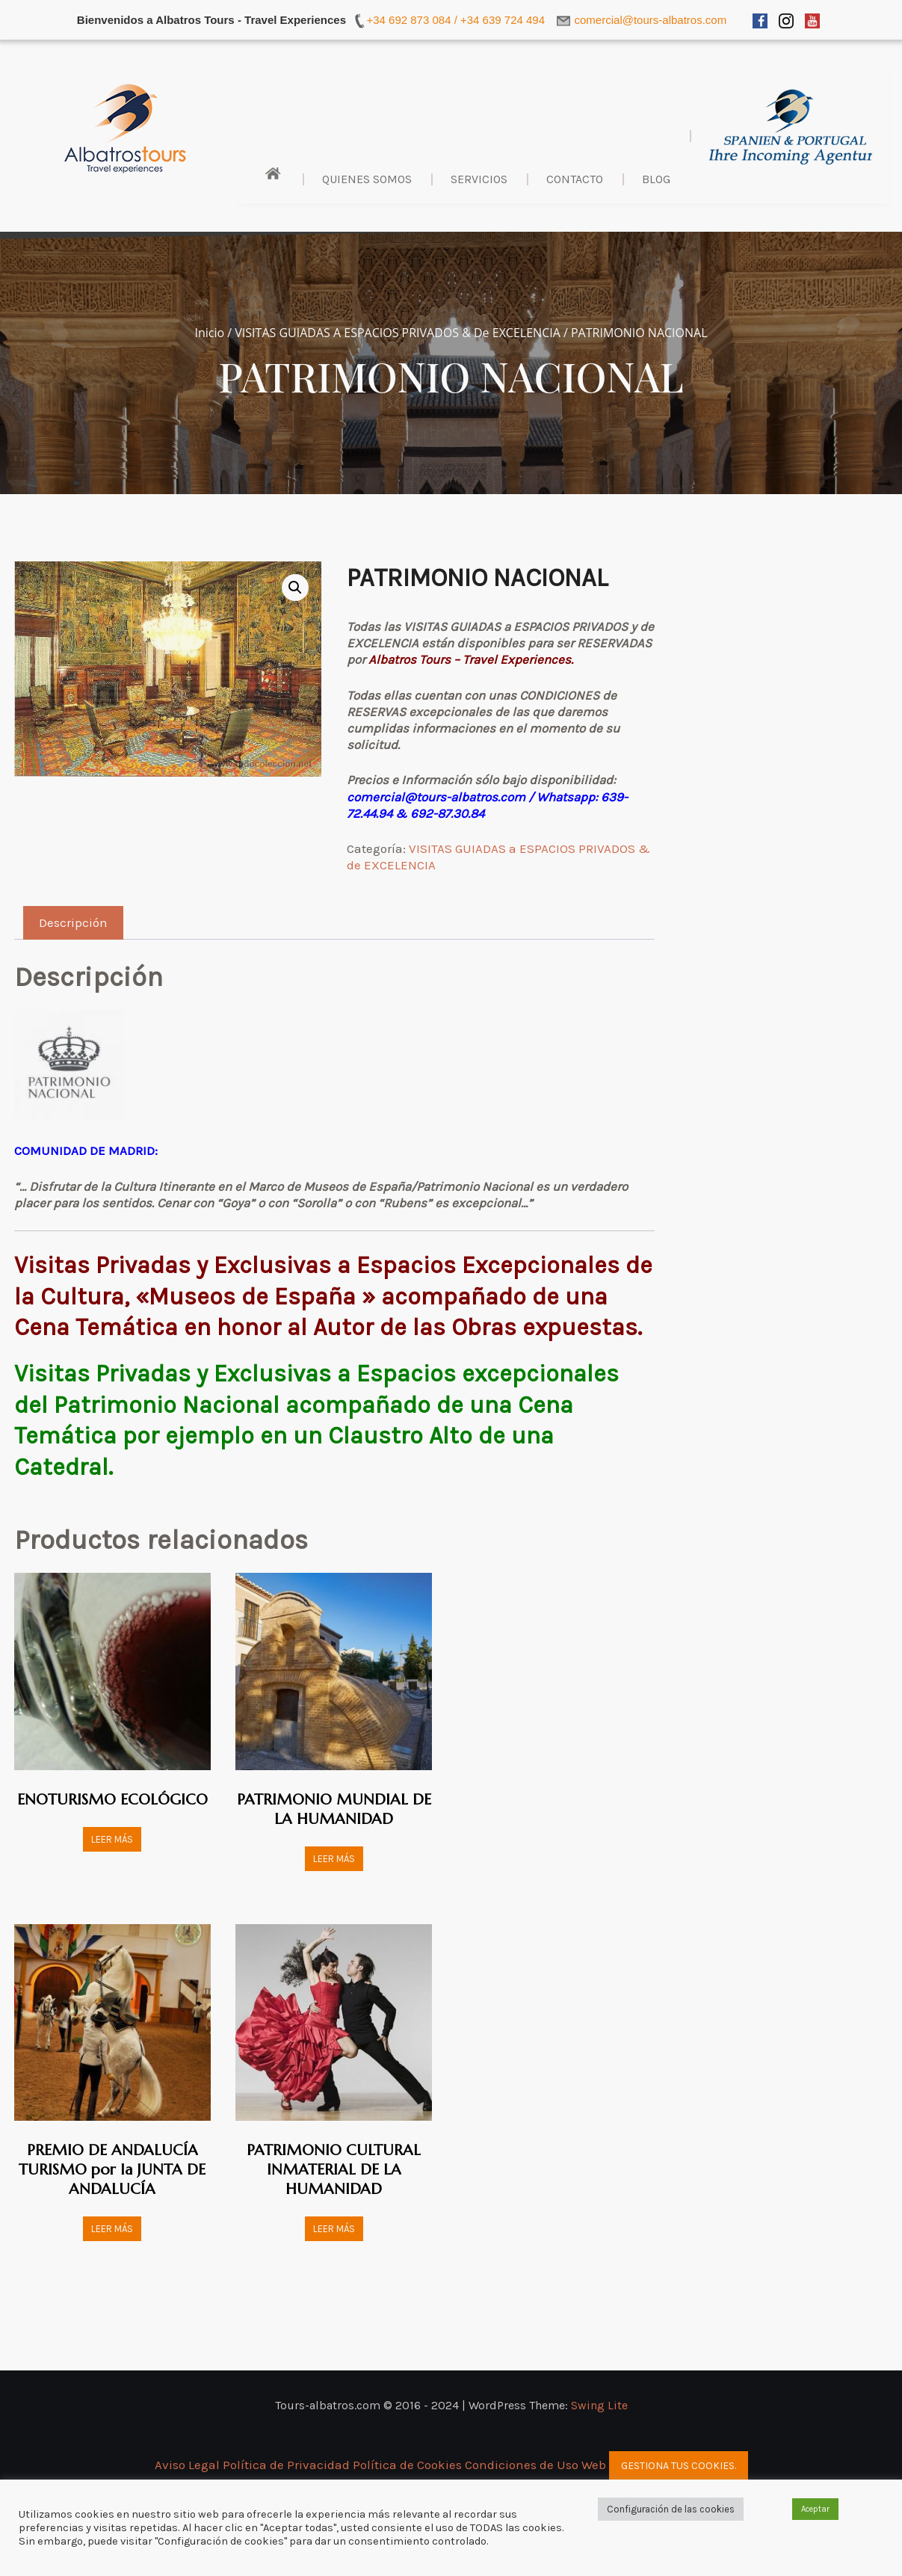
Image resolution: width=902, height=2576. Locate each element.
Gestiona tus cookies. (678, 2465)
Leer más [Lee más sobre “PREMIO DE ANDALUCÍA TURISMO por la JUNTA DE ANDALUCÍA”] (112, 2228)
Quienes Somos (367, 179)
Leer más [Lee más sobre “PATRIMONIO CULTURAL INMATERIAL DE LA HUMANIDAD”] (334, 2228)
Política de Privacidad (288, 2464)
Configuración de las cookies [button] (671, 2509)
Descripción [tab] (73, 922)
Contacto (574, 179)
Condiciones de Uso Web (535, 2464)
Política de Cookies (407, 2464)
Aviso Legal (189, 2464)
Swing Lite (599, 2405)
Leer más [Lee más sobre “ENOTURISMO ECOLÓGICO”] (112, 1839)
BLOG (656, 179)
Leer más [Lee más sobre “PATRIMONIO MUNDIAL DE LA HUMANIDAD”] (334, 1858)
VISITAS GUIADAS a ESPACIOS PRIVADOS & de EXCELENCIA (397, 332)
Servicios (479, 179)
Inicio (209, 332)
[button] (295, 587)
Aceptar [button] (815, 2509)
